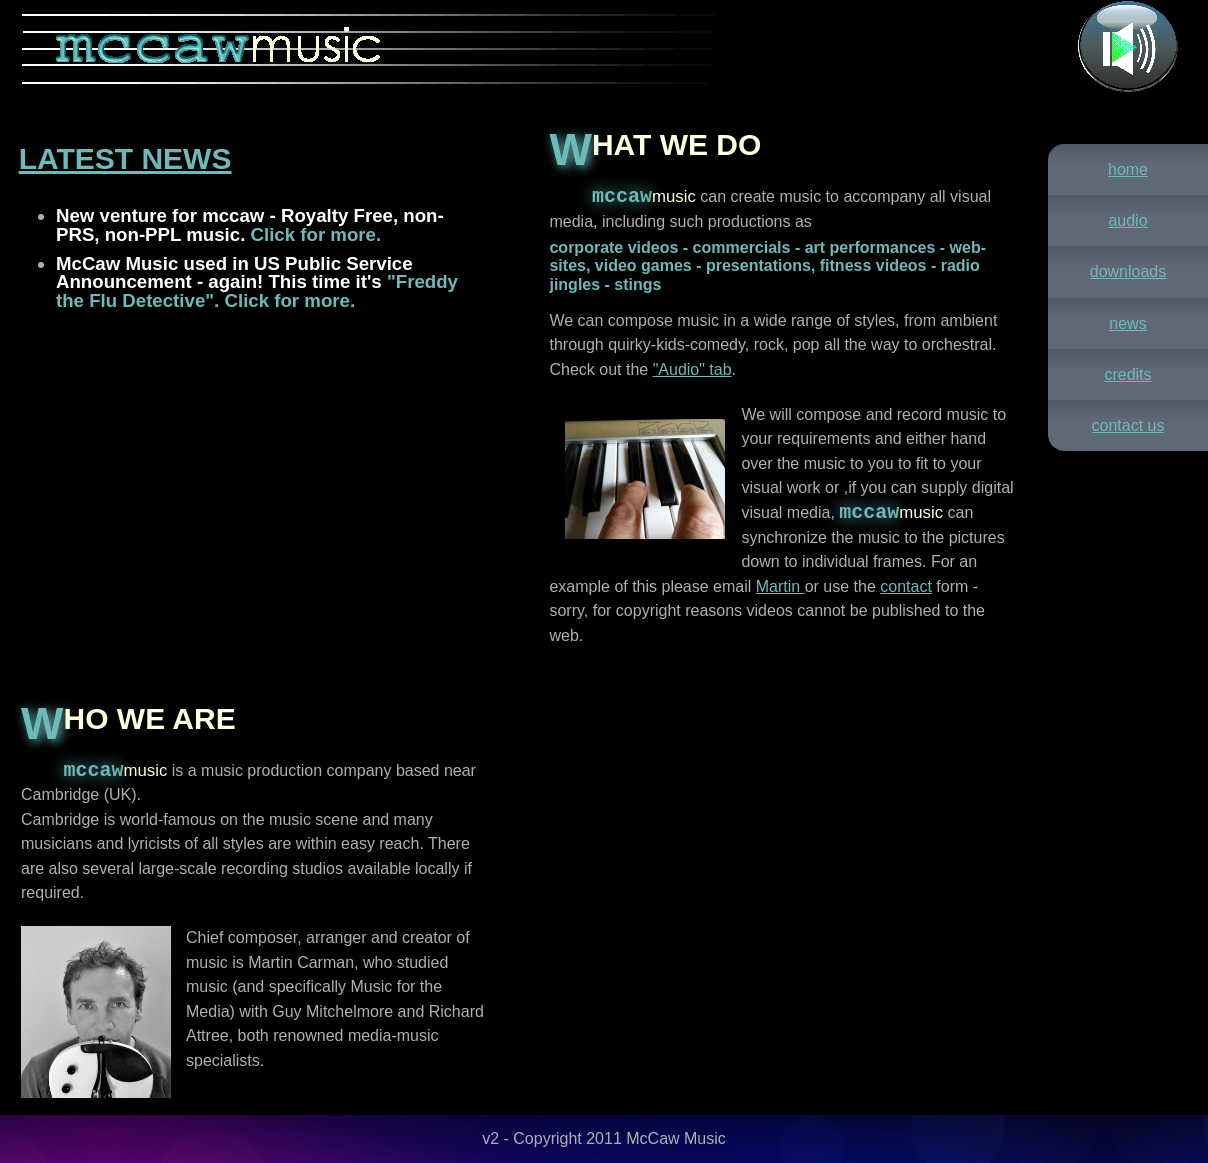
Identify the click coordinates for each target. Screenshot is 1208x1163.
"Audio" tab (692, 369)
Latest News (125, 158)
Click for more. (313, 234)
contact (906, 586)
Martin (780, 586)
